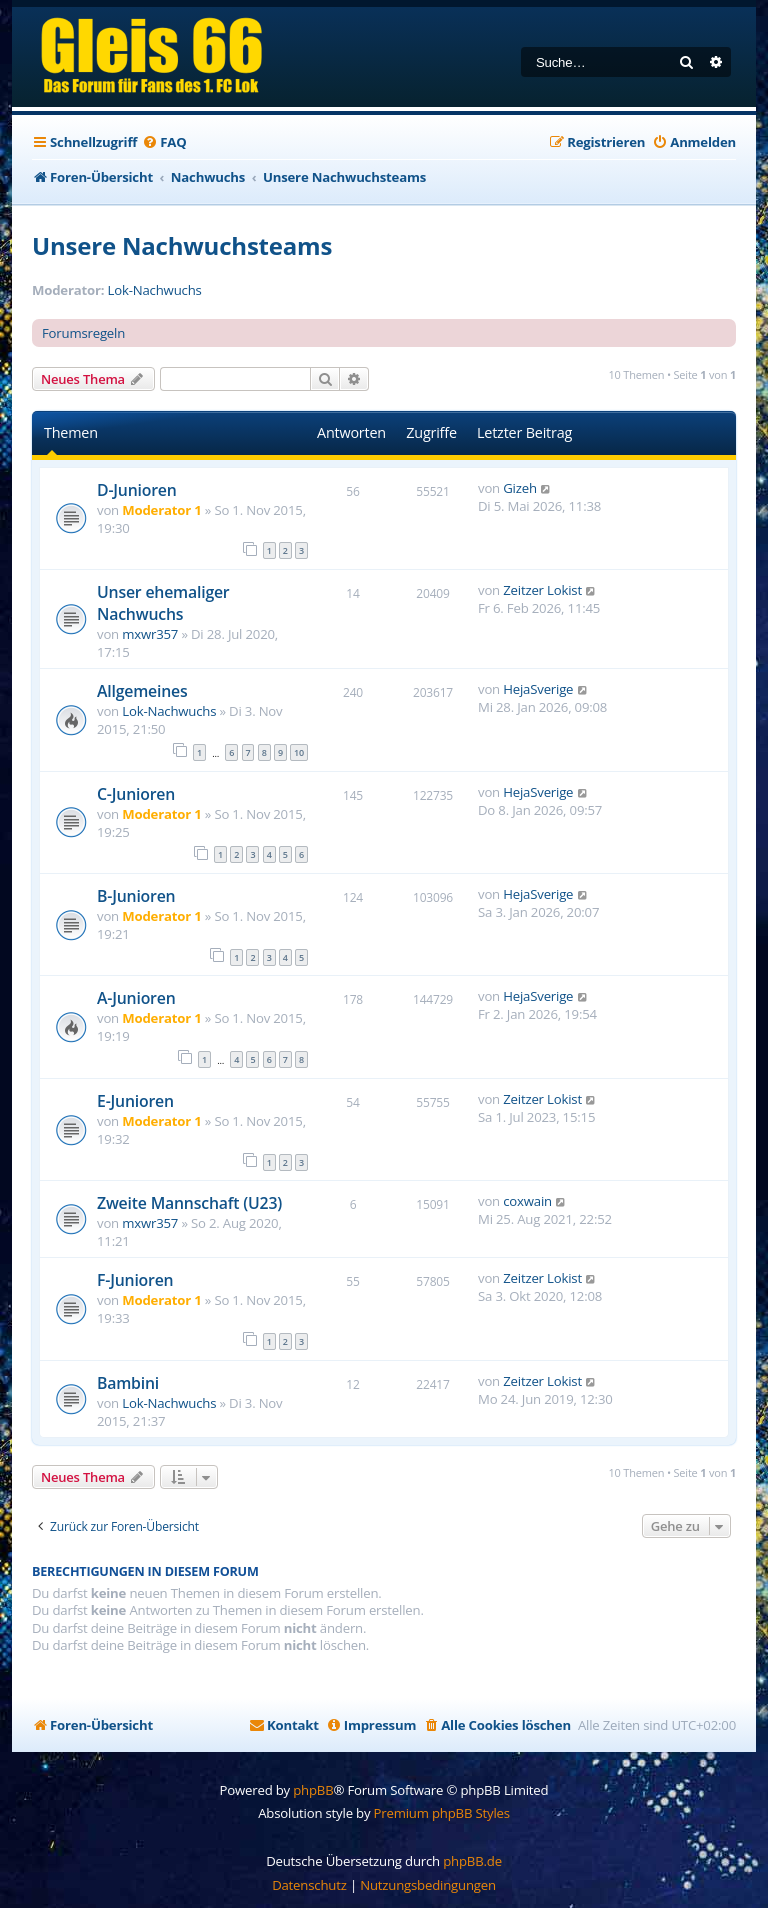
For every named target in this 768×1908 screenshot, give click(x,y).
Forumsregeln (83, 333)
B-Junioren (136, 896)
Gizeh (520, 488)
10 (299, 752)
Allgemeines (142, 691)
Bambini (128, 1383)
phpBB (313, 1790)
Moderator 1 (161, 510)
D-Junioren (137, 490)
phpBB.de (472, 1861)
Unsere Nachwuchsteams (182, 245)
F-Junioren (135, 1280)
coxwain (527, 1201)
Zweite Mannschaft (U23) (189, 1203)
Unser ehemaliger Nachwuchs (163, 603)
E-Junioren (135, 1101)
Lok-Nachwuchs (155, 290)
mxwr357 (150, 634)
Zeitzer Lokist (542, 590)
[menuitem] (164, 142)
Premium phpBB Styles (442, 1813)
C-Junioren (136, 794)
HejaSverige (538, 689)
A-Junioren (136, 998)
